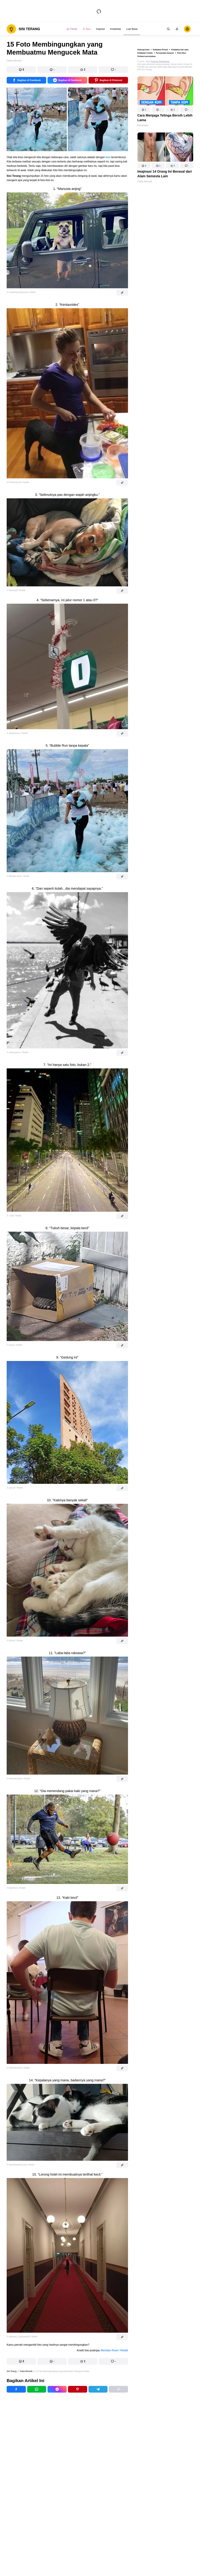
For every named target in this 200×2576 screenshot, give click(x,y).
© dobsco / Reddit (15, 1640)
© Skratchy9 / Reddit (16, 590)
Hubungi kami (143, 50)
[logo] (23, 29)
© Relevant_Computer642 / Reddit (22, 2336)
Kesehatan (142, 125)
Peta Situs (181, 53)
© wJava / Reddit (14, 1345)
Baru (86, 29)
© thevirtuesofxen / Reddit (18, 1778)
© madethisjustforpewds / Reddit (21, 292)
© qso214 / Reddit (15, 1488)
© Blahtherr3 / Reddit (16, 1888)
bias (108, 157)
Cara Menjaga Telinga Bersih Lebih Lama (164, 118)
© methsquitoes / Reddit (17, 1052)
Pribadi (71, 29)
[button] (143, 109)
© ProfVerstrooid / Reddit (18, 482)
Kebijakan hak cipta (179, 50)
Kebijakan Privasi (160, 50)
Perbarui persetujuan (146, 56)
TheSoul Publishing (159, 61)
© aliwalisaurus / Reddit (17, 733)
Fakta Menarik (144, 181)
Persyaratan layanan (165, 53)
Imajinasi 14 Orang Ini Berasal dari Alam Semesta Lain (164, 174)
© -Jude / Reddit (14, 1216)
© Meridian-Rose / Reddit (18, 876)
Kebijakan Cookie (145, 53)
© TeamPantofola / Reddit (18, 2068)
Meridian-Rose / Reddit (114, 2350)
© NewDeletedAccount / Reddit (20, 2165)
